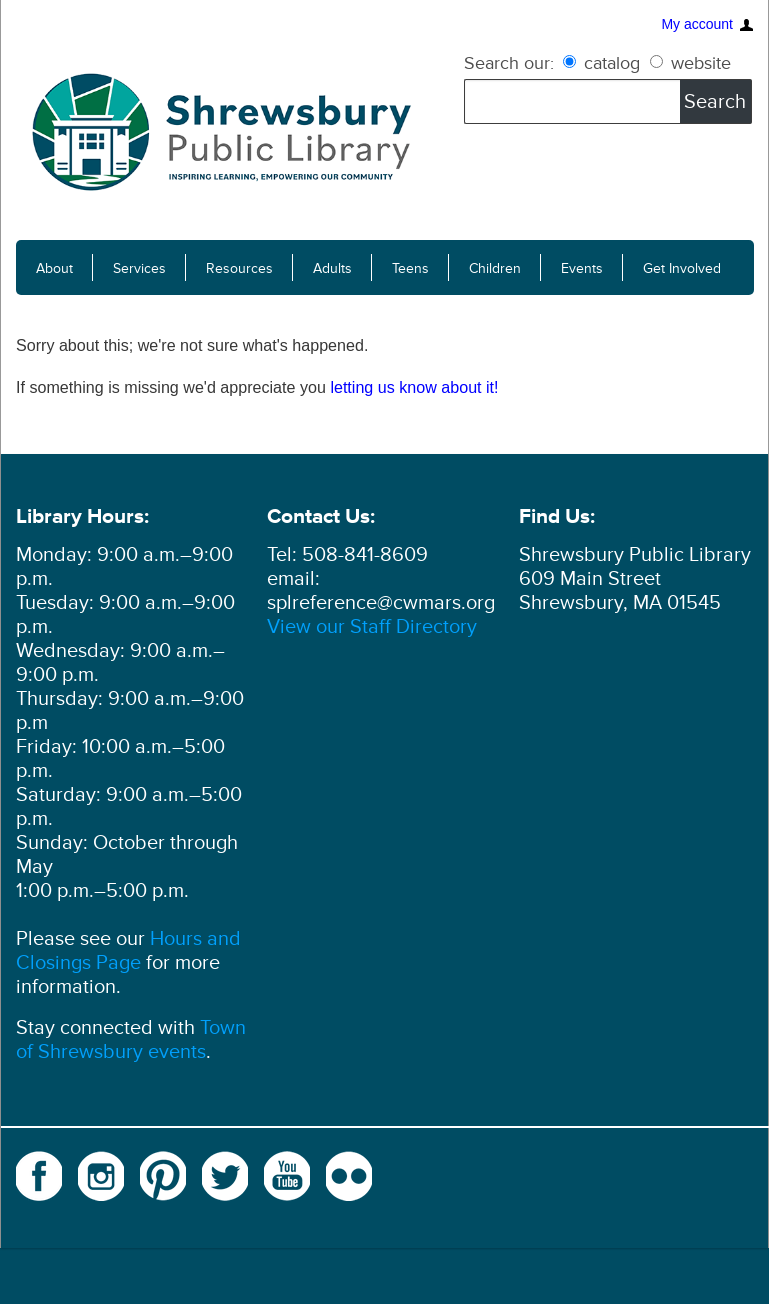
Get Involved (682, 268)
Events (582, 268)
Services (139, 268)
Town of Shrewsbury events (131, 1040)
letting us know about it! (414, 387)
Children (495, 268)
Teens (410, 268)
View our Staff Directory (372, 627)
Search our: (509, 63)
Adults (332, 268)
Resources (239, 268)
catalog (604, 63)
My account (697, 24)
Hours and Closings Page (128, 951)
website (690, 63)
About (54, 268)
